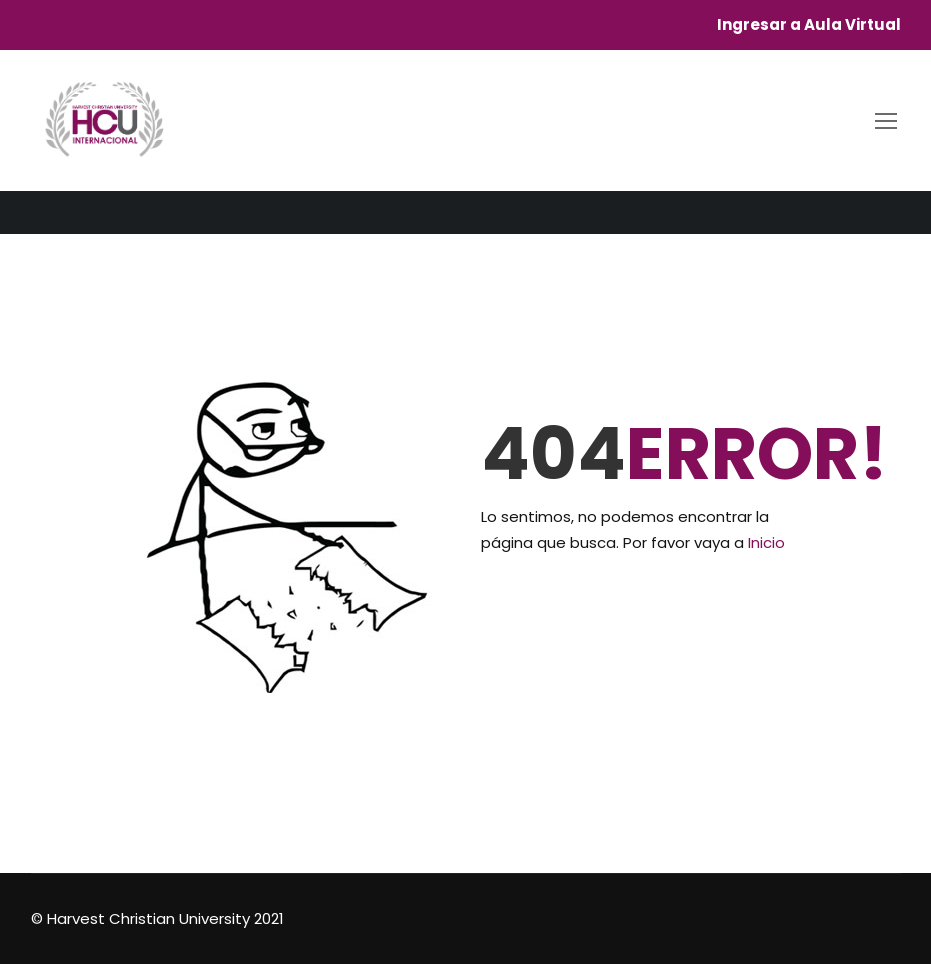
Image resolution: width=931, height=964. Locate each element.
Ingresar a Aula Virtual (809, 25)
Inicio (766, 542)
